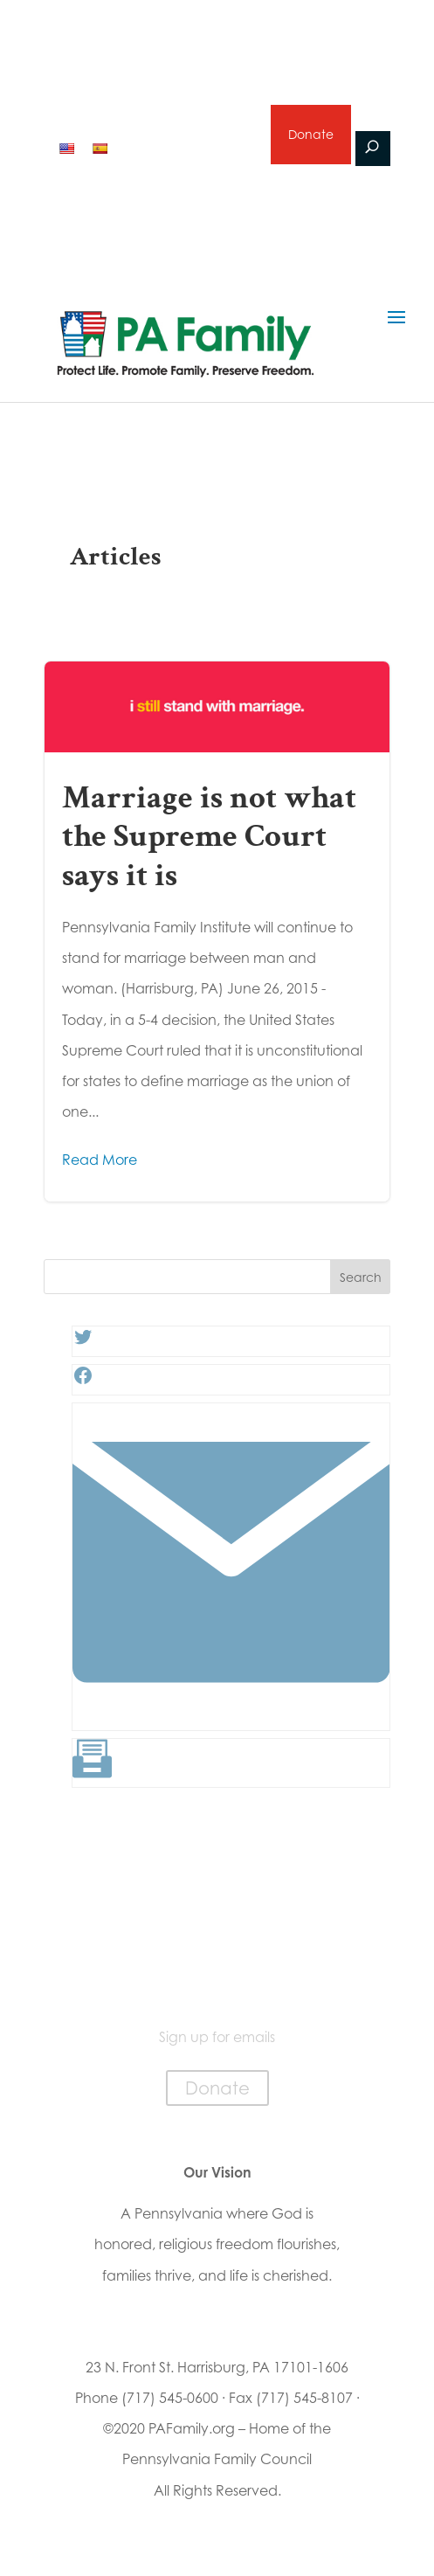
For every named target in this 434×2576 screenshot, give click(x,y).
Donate (311, 134)
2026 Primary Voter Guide (153, 102)
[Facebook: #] (82, 1380)
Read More (99, 1159)
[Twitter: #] (82, 1342)
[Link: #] (231, 1716)
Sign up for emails (189, 147)
